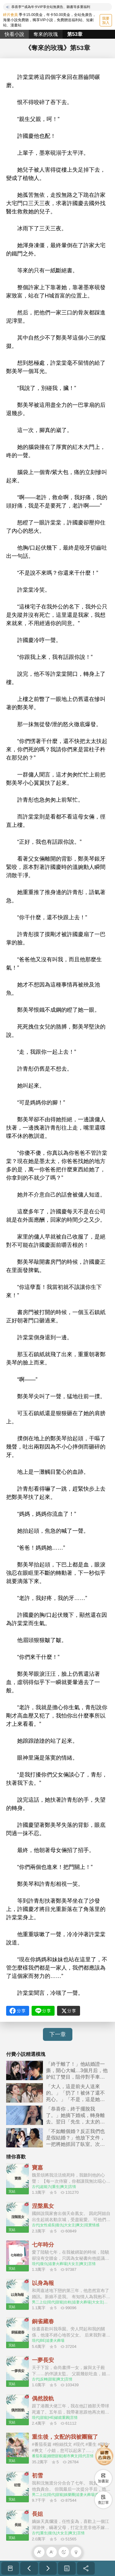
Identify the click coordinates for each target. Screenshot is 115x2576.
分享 (85, 2568)
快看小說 (14, 34)
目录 (66, 2568)
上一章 (29, 2568)
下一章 (57, 2034)
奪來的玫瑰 (45, 34)
